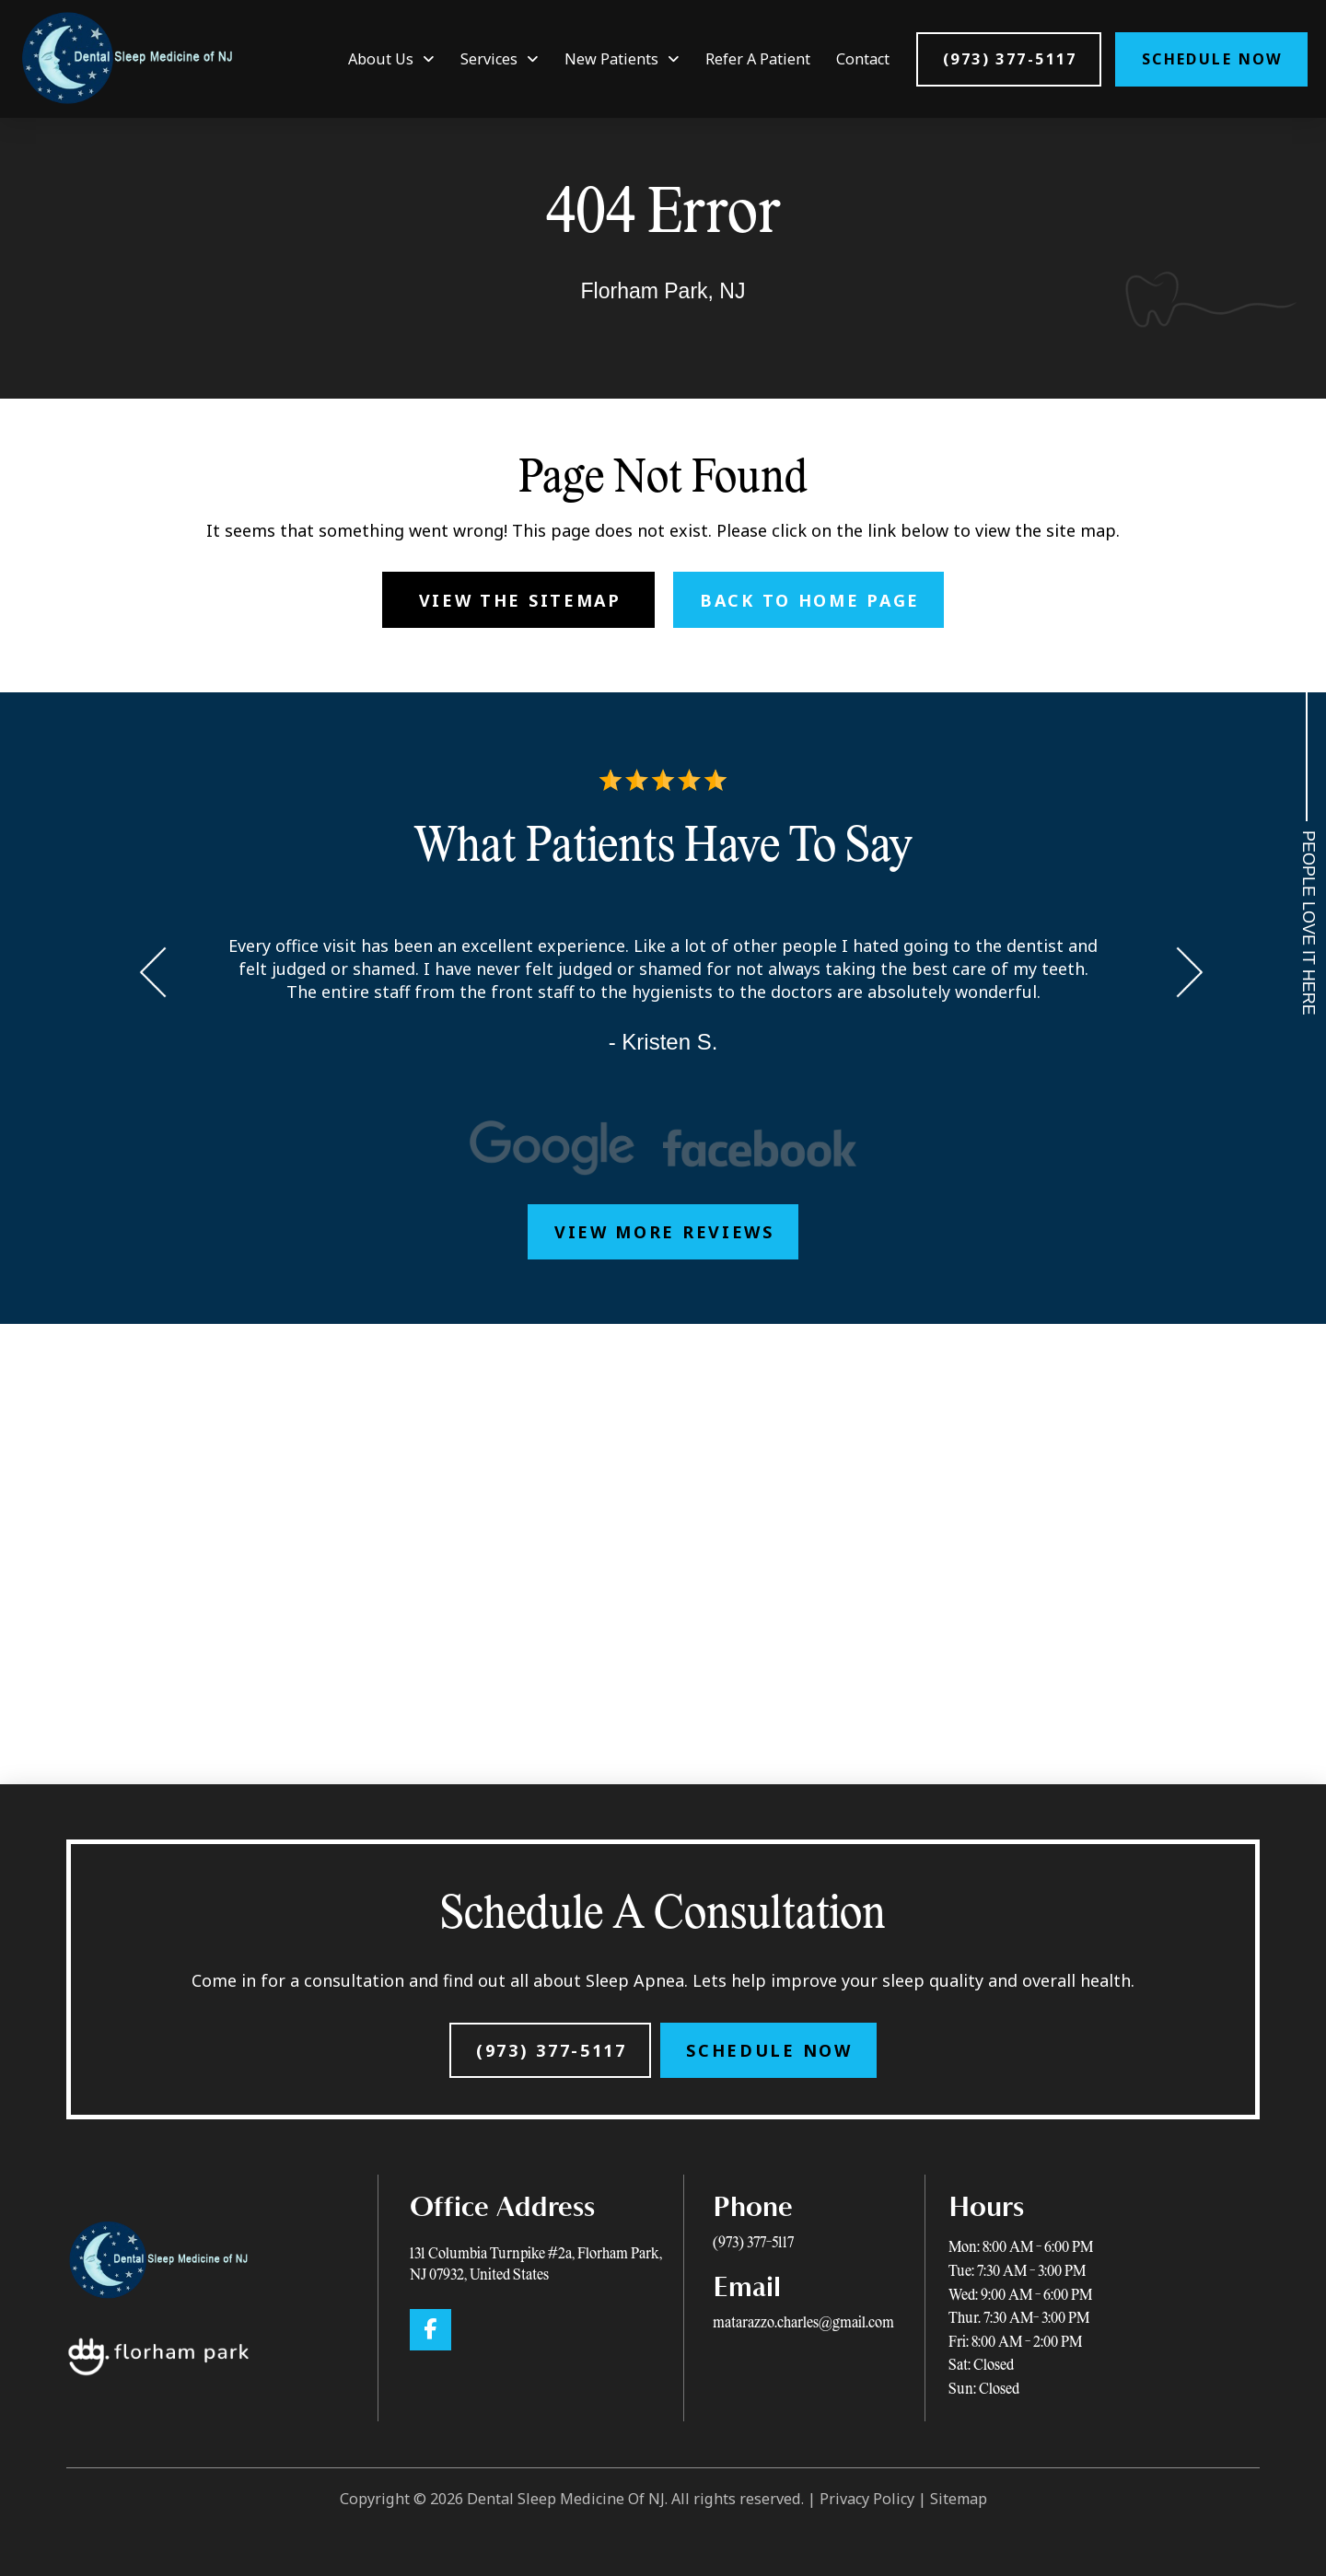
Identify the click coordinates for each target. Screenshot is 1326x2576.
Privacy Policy (867, 2499)
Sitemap (958, 2499)
